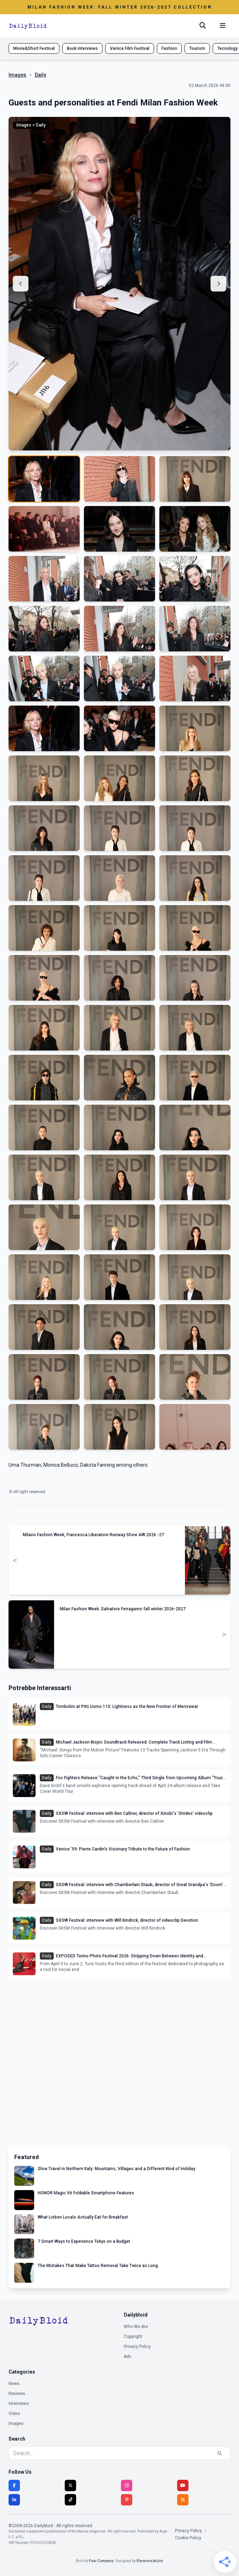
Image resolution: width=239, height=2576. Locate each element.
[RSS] (182, 2499)
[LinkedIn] (14, 2499)
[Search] (220, 2453)
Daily (40, 75)
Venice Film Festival (129, 48)
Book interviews (82, 48)
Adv (127, 2356)
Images (17, 75)
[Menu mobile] (222, 25)
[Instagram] (126, 2485)
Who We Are (136, 2326)
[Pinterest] (126, 2499)
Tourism (197, 48)
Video (14, 2413)
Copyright (133, 2336)
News (14, 2383)
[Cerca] (203, 25)
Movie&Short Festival (34, 48)
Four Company (101, 2561)
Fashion (169, 48)
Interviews (19, 2403)
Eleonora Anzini (150, 2561)
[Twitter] (70, 2485)
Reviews (17, 2393)
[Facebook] (14, 2485)
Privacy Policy (137, 2346)
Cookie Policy (188, 2537)
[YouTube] (182, 2485)
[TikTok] (70, 2499)
